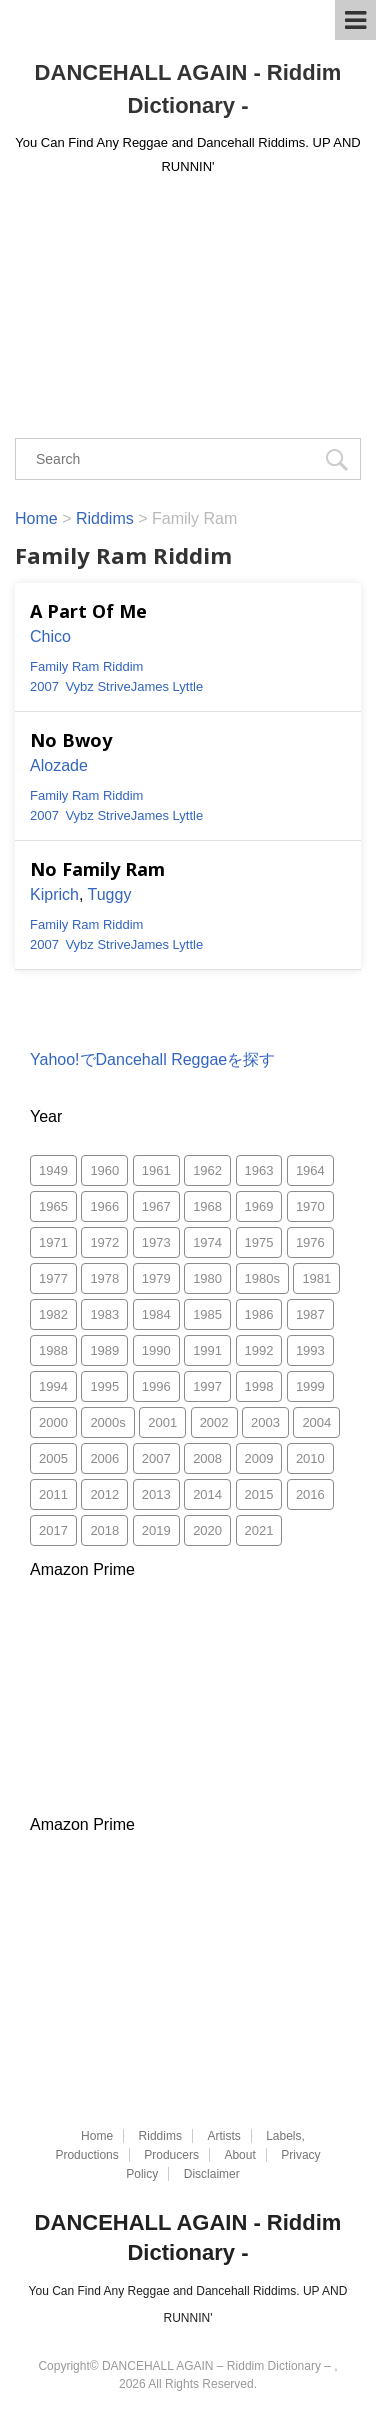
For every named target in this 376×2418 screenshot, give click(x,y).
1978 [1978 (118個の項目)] (104, 1278)
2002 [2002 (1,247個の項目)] (214, 1422)
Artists (223, 2136)
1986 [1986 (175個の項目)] (259, 1314)
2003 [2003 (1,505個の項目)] (265, 1422)
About (239, 2155)
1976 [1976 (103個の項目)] (310, 1242)
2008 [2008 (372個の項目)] (207, 1458)
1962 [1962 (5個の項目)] (207, 1170)
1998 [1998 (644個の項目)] (259, 1386)
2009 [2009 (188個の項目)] (259, 1458)
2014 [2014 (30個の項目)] (207, 1494)
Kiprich (54, 894)
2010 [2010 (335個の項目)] (310, 1458)
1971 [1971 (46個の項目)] (53, 1242)
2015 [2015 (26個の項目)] (259, 1494)
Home (97, 2136)
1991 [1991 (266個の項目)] (207, 1350)
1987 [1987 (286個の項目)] (310, 1314)
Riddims (160, 2136)
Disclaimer (212, 2174)
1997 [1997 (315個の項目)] (207, 1386)
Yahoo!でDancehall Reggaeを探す (152, 1059)
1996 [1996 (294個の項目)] (156, 1386)
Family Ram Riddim (86, 666)
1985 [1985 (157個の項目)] (207, 1314)
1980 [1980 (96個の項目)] (207, 1278)
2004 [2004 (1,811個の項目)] (316, 1422)
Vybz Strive (97, 686)
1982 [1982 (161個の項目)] (53, 1314)
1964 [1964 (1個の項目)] (310, 1170)
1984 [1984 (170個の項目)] (156, 1314)
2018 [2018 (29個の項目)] (104, 1530)
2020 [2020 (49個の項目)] (207, 1530)
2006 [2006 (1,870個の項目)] (104, 1458)
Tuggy (110, 894)
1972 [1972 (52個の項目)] (104, 1242)
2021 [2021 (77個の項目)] (259, 1530)
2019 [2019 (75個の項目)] (156, 1530)
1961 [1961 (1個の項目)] (156, 1170)
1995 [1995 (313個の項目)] (104, 1386)
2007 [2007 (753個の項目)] (156, 1458)
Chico (50, 636)
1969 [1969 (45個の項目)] (259, 1206)
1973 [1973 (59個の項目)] (156, 1242)
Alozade (59, 765)
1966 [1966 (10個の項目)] (104, 1206)
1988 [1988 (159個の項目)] (53, 1350)
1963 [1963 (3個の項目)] (259, 1170)
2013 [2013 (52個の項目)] (156, 1494)
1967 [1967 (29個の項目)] (156, 1206)
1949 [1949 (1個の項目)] (53, 1170)
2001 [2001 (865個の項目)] (162, 1422)
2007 (44, 686)
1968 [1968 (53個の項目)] (207, 1206)
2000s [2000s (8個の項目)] (107, 1422)
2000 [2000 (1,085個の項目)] (53, 1422)
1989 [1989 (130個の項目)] (104, 1350)
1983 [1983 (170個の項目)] (104, 1314)
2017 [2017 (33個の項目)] (53, 1530)
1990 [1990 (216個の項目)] (156, 1350)
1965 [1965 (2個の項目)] (53, 1206)
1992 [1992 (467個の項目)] (259, 1350)
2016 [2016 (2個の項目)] (310, 1494)
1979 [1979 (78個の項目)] (156, 1278)
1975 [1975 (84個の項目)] (259, 1242)
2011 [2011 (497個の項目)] (53, 1494)
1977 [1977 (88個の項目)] (53, 1278)
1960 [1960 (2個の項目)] (104, 1170)
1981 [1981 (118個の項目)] (316, 1278)
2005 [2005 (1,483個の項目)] (53, 1458)
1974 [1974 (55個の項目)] (207, 1242)
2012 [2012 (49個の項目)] (104, 1494)
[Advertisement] (188, 298)
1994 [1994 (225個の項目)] (53, 1386)
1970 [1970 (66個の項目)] (310, 1206)
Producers (171, 2155)
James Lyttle (167, 686)
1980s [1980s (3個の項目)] (262, 1278)
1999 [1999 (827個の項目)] (310, 1386)
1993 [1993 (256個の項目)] (310, 1350)
